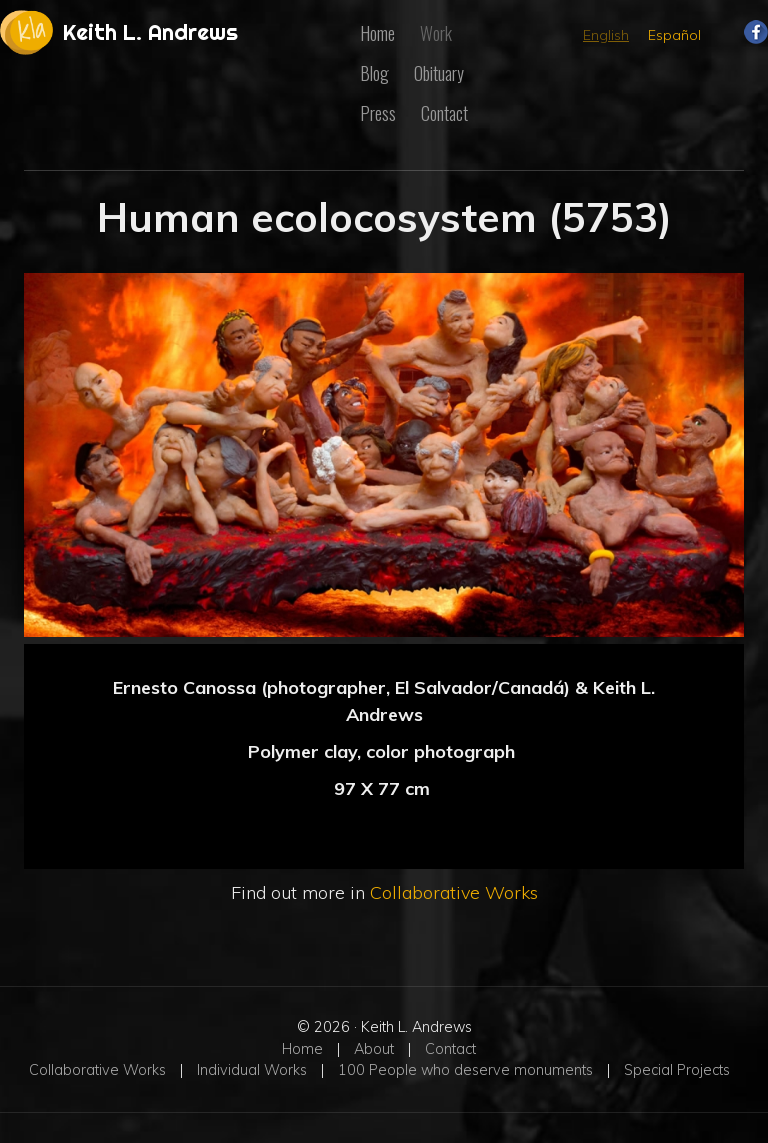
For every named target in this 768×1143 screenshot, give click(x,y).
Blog (374, 73)
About (374, 1049)
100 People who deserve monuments (465, 1070)
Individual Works (252, 1070)
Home (377, 33)
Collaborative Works (454, 892)
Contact (444, 113)
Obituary (439, 73)
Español (674, 35)
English (606, 35)
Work (436, 33)
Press (378, 113)
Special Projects (677, 1070)
